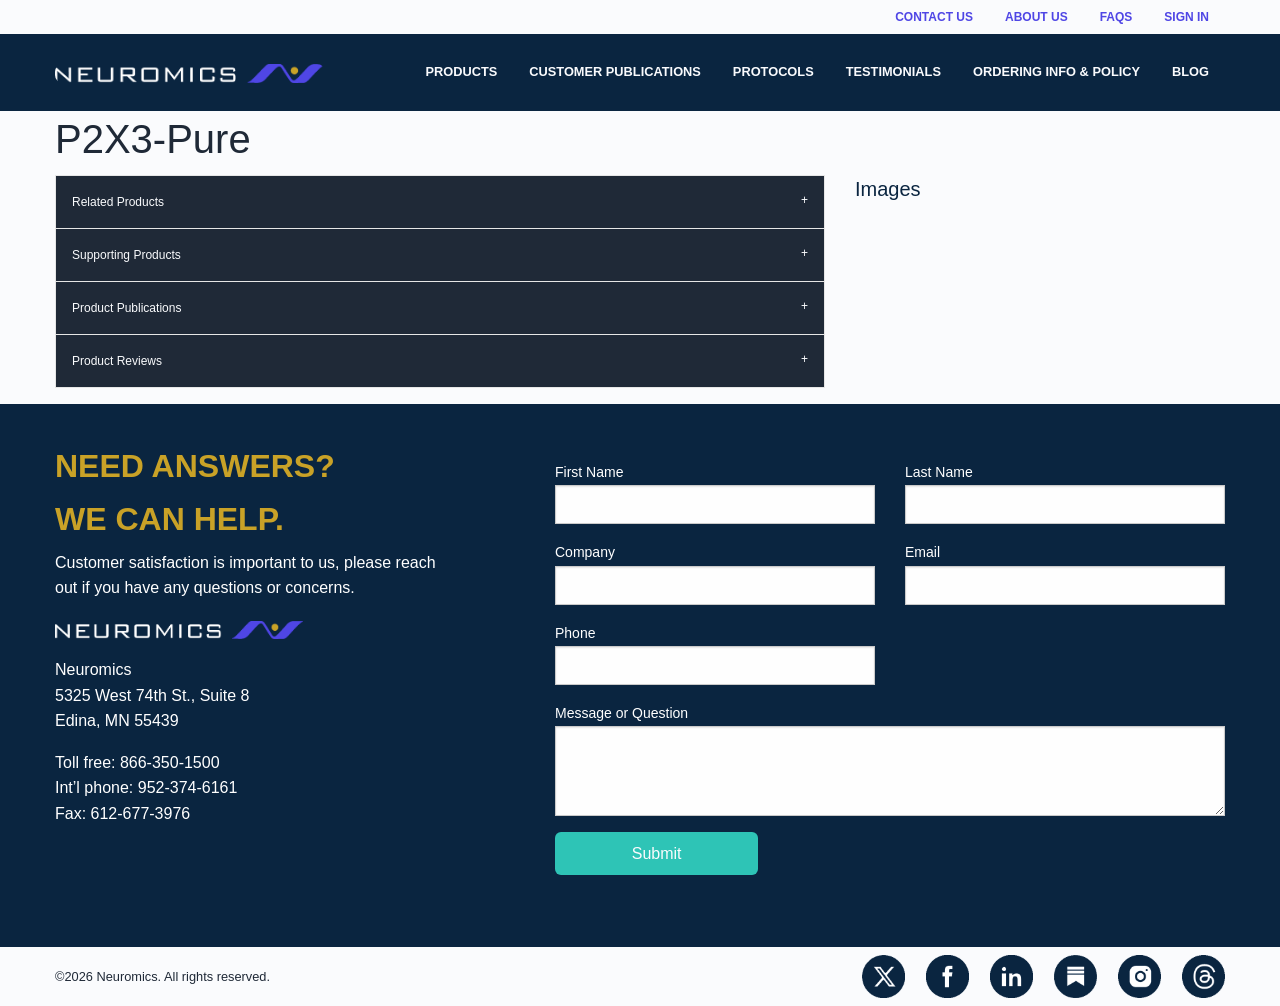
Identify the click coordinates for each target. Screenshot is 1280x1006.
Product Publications (126, 308)
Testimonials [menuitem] (893, 71)
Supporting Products (126, 255)
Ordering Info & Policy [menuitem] (1056, 71)
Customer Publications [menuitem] (615, 71)
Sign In (1186, 17)
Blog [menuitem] (1190, 71)
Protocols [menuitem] (773, 71)
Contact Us (934, 17)
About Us (1036, 17)
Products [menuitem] (461, 71)
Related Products (118, 202)
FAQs (1116, 17)
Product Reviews (117, 361)
